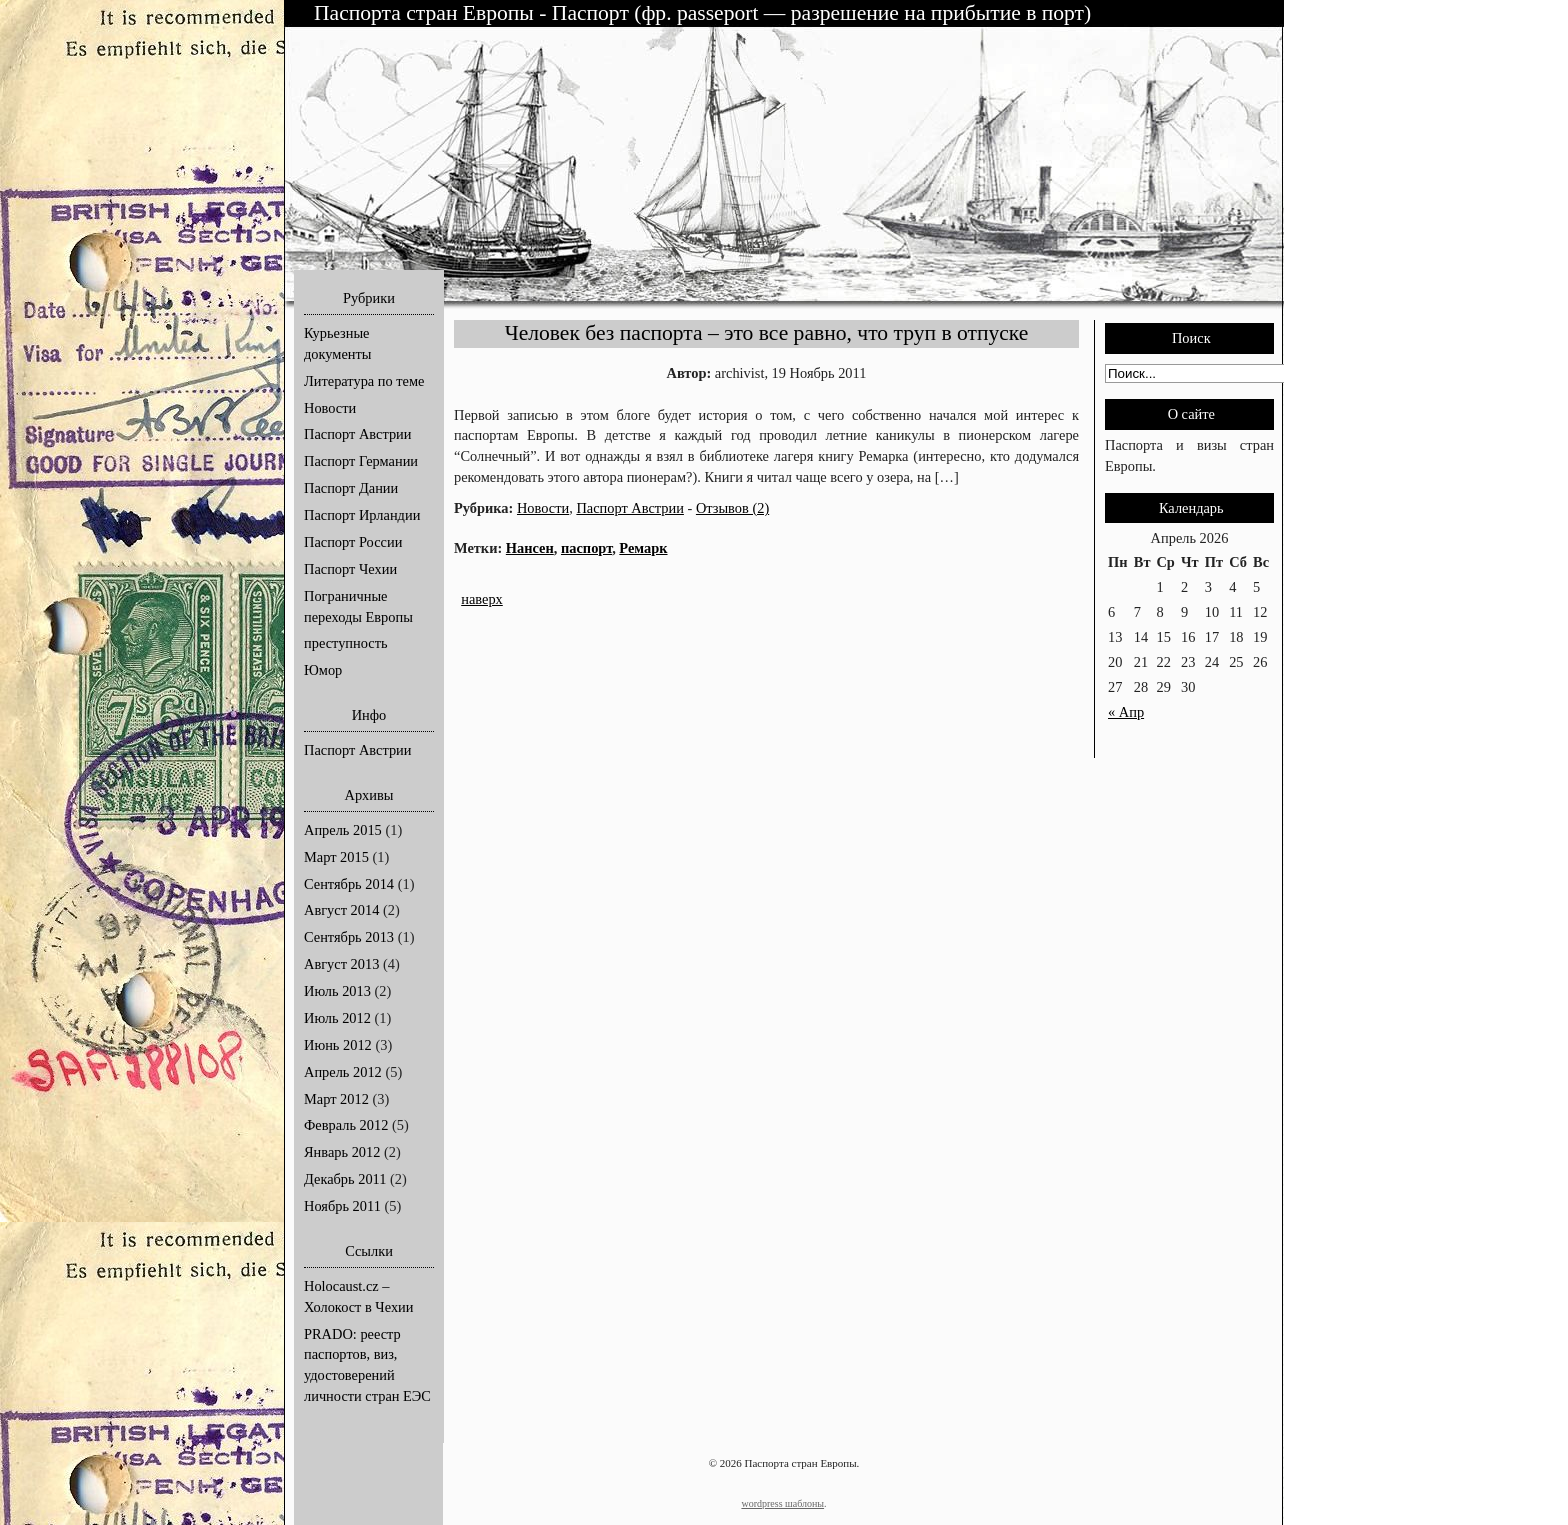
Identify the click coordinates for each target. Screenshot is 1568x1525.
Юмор (323, 670)
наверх (482, 599)
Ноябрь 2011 (342, 1206)
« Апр (1126, 712)
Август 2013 (341, 964)
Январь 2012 (342, 1152)
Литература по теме (364, 381)
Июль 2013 (337, 991)
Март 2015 (336, 857)
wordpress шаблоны (782, 1503)
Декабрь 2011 (345, 1179)
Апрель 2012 (343, 1072)
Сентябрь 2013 (349, 937)
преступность (346, 643)
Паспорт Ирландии (362, 515)
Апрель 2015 (343, 830)
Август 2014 (341, 910)
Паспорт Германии (361, 461)
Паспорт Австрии (358, 434)
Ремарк (643, 548)
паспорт (586, 548)
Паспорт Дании (351, 488)
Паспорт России (353, 542)
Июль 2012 (337, 1018)
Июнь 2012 (338, 1045)
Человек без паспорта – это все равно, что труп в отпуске (767, 333)
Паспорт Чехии (350, 569)
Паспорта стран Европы (426, 13)
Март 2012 (336, 1099)
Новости (330, 408)
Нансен (530, 548)
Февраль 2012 (346, 1125)
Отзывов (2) (732, 508)
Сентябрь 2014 (349, 884)
